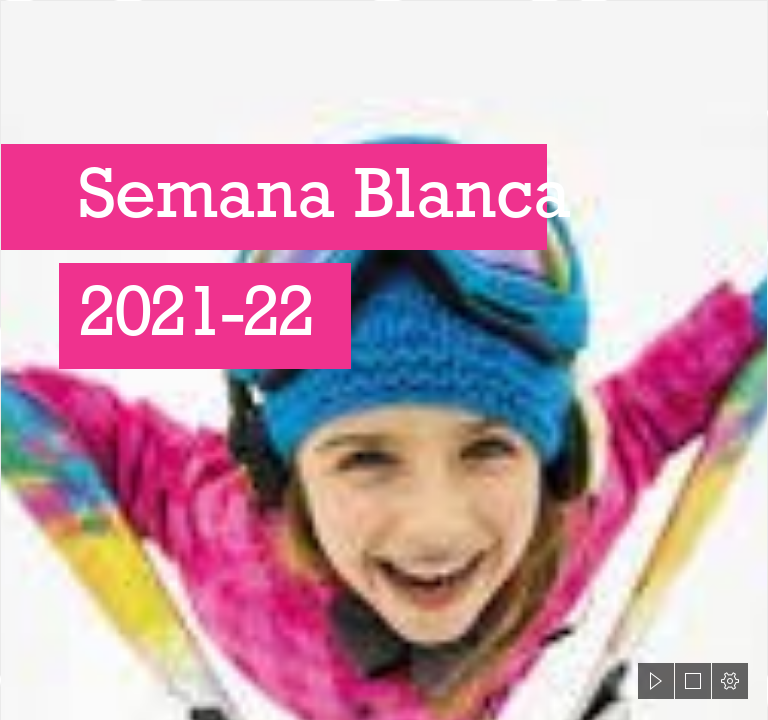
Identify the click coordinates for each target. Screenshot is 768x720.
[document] (384, 360)
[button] (656, 681)
